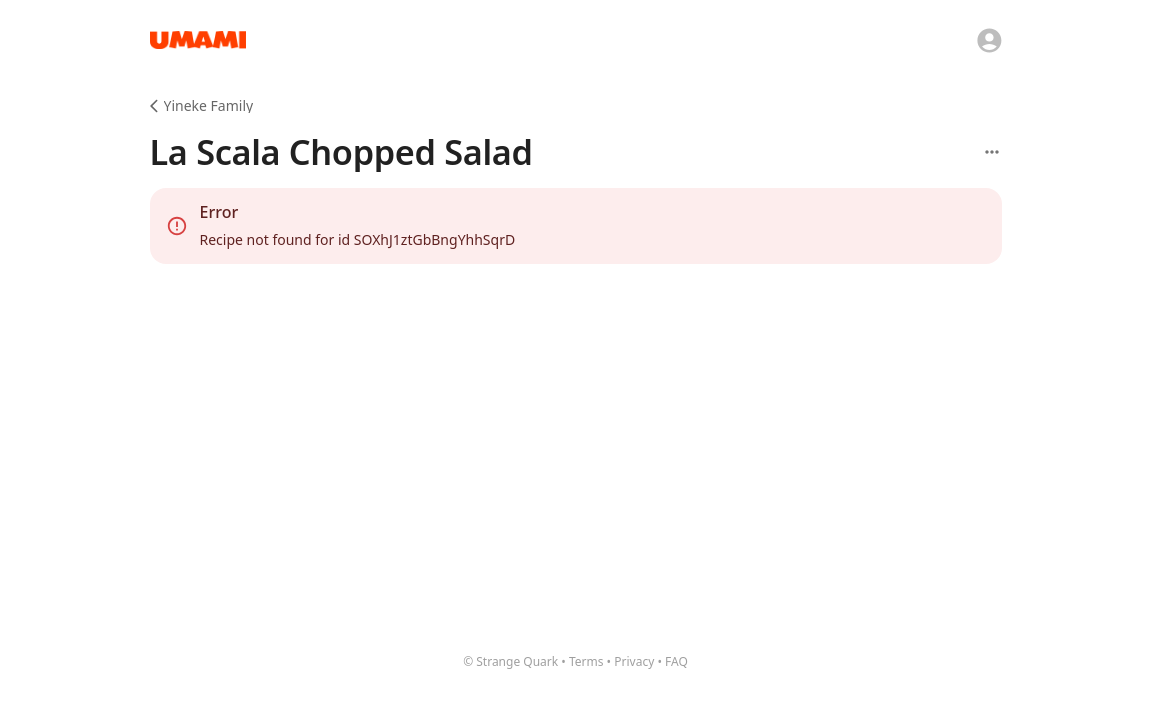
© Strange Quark (510, 661)
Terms (586, 661)
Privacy (634, 661)
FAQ (676, 661)
